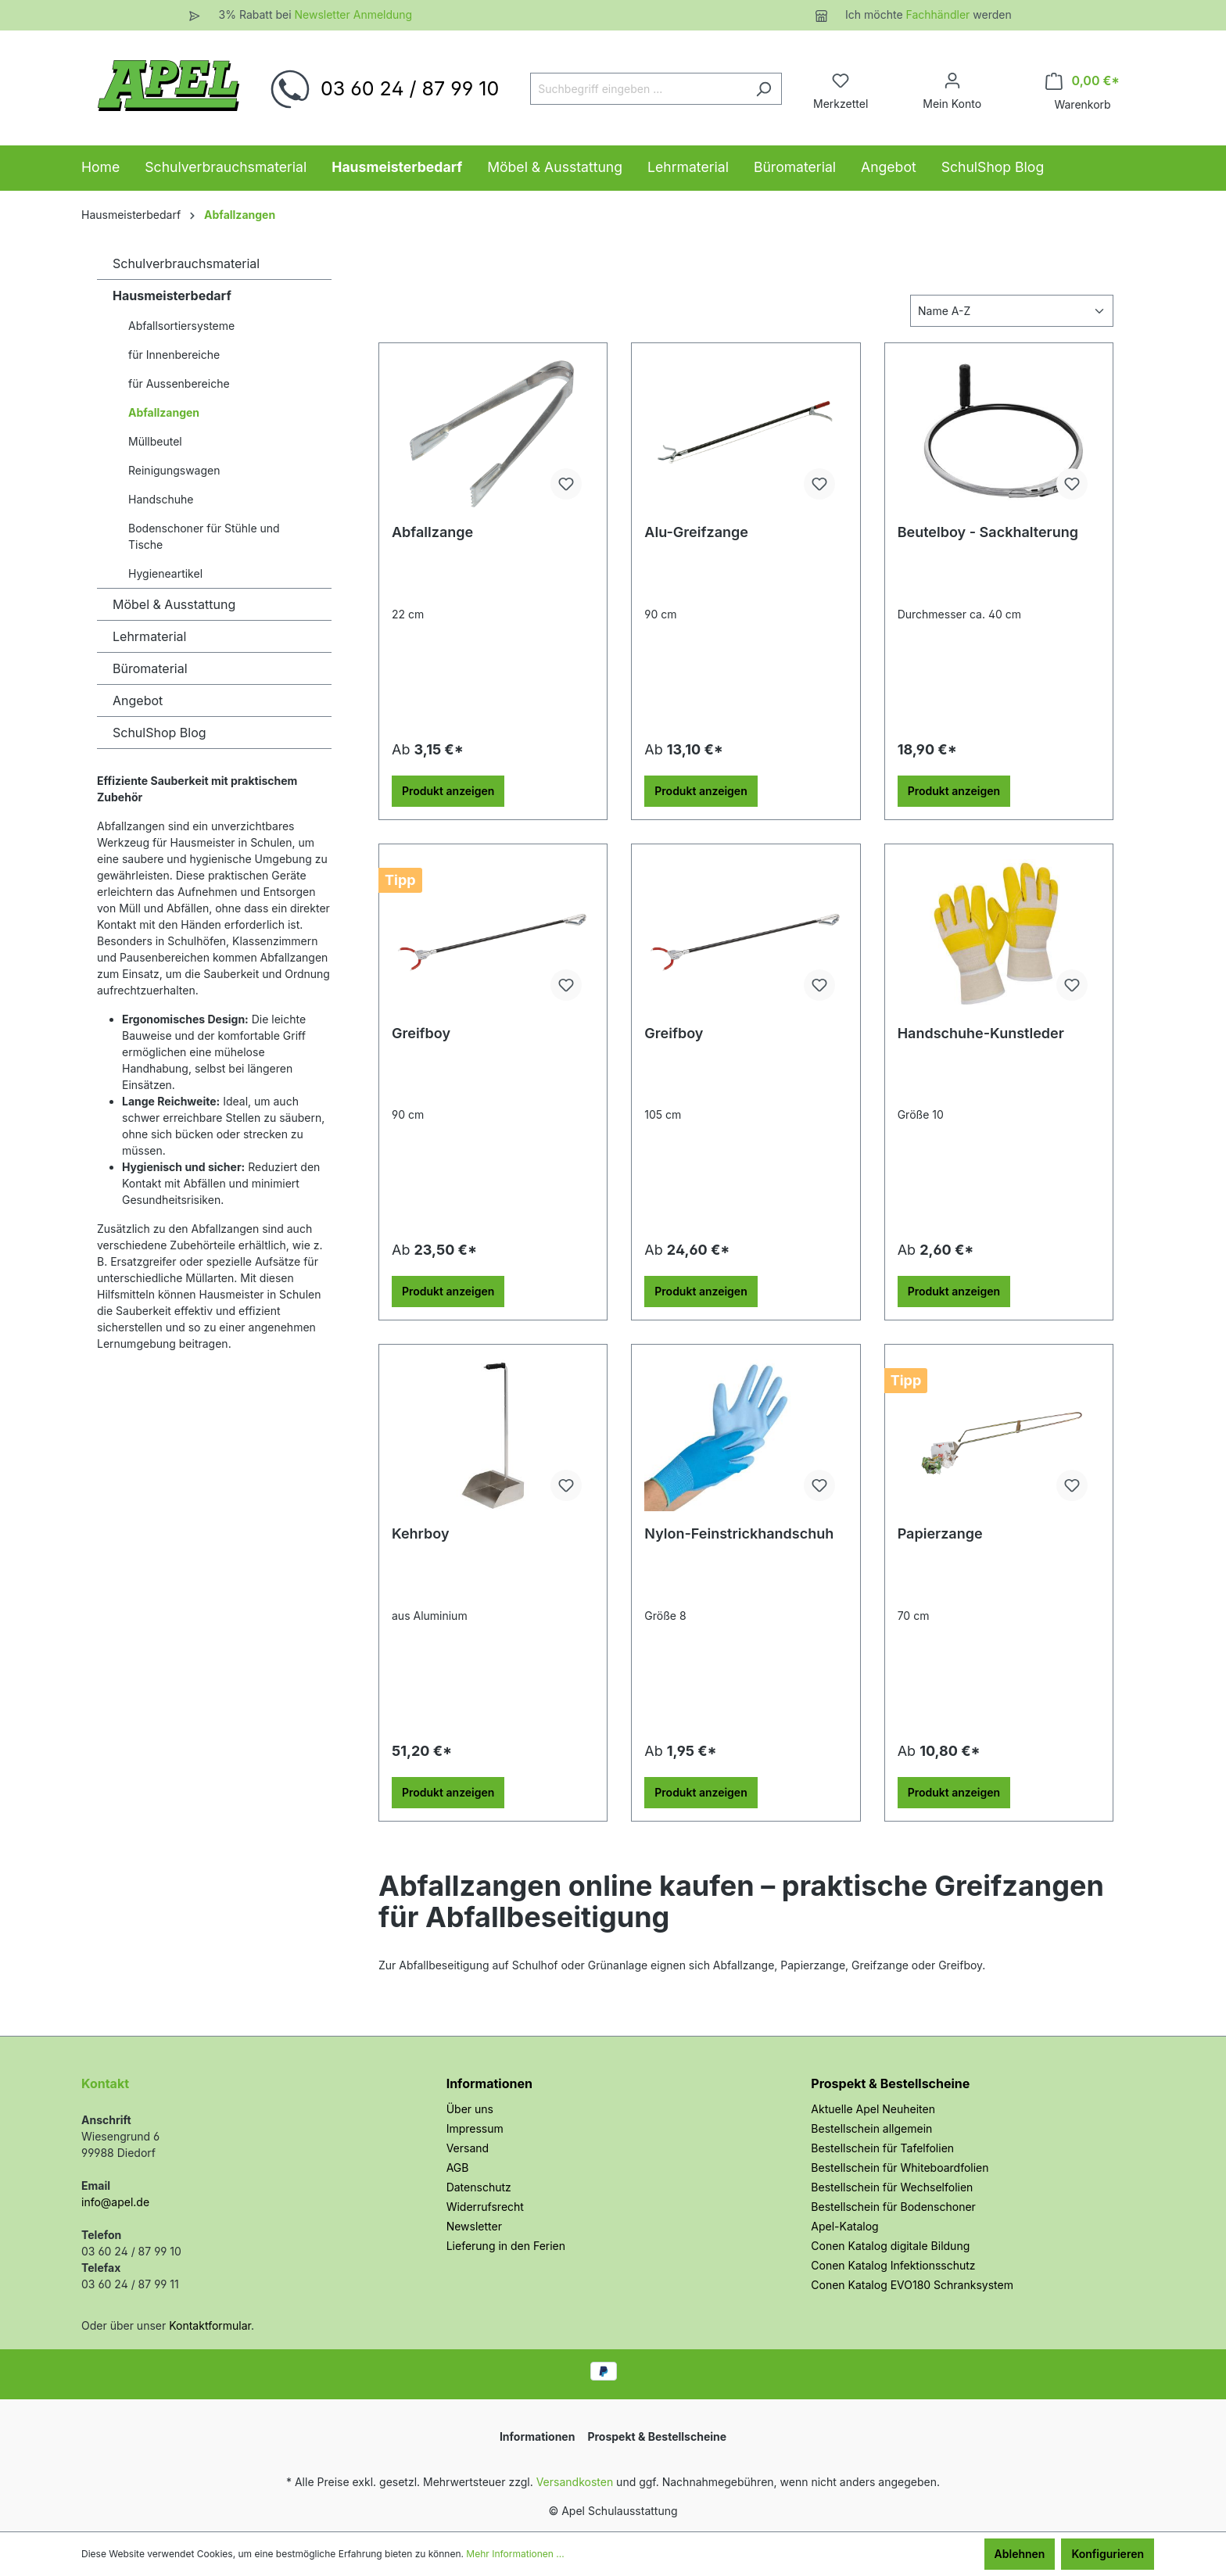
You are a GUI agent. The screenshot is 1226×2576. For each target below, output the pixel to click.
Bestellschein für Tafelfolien (882, 2148)
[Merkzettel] (841, 80)
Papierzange (940, 1533)
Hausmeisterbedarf (172, 295)
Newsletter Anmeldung (353, 14)
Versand (467, 2148)
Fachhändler (939, 14)
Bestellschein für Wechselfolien (892, 2187)
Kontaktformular (210, 2325)
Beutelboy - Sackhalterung (988, 532)
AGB (457, 2167)
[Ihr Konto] (952, 80)
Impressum (475, 2128)
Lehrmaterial (149, 636)
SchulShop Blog (159, 732)
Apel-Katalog (844, 2226)
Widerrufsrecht (485, 2206)
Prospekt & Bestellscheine (890, 2083)
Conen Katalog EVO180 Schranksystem (912, 2284)
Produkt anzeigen (448, 790)
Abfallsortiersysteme (181, 325)
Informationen (489, 2083)
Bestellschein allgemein (871, 2128)
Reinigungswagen (174, 470)
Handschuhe (161, 499)
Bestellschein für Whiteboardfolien (899, 2167)
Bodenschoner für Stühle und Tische (204, 536)
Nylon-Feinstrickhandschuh (738, 1533)
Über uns (469, 2109)
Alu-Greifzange (696, 532)
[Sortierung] (1011, 311)
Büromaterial (150, 668)
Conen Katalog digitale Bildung (890, 2245)
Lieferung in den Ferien (505, 2245)
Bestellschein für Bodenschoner (893, 2206)
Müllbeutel (155, 441)
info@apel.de (115, 2202)
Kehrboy (421, 1533)
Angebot (138, 700)
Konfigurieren (1107, 2553)
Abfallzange (432, 532)
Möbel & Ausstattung (174, 604)
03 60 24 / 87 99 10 (410, 88)
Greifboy (421, 1033)
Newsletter (474, 2226)
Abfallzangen (163, 412)
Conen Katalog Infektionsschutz (893, 2265)
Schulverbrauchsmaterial (186, 263)
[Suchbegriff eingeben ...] (638, 89)
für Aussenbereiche (179, 383)
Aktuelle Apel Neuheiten (873, 2109)
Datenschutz (478, 2187)
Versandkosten (575, 2481)
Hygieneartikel (165, 573)
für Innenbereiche (174, 354)
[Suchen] (763, 89)
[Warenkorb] (1082, 81)
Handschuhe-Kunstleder (981, 1033)
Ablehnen (1020, 2553)
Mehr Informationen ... (515, 2554)
